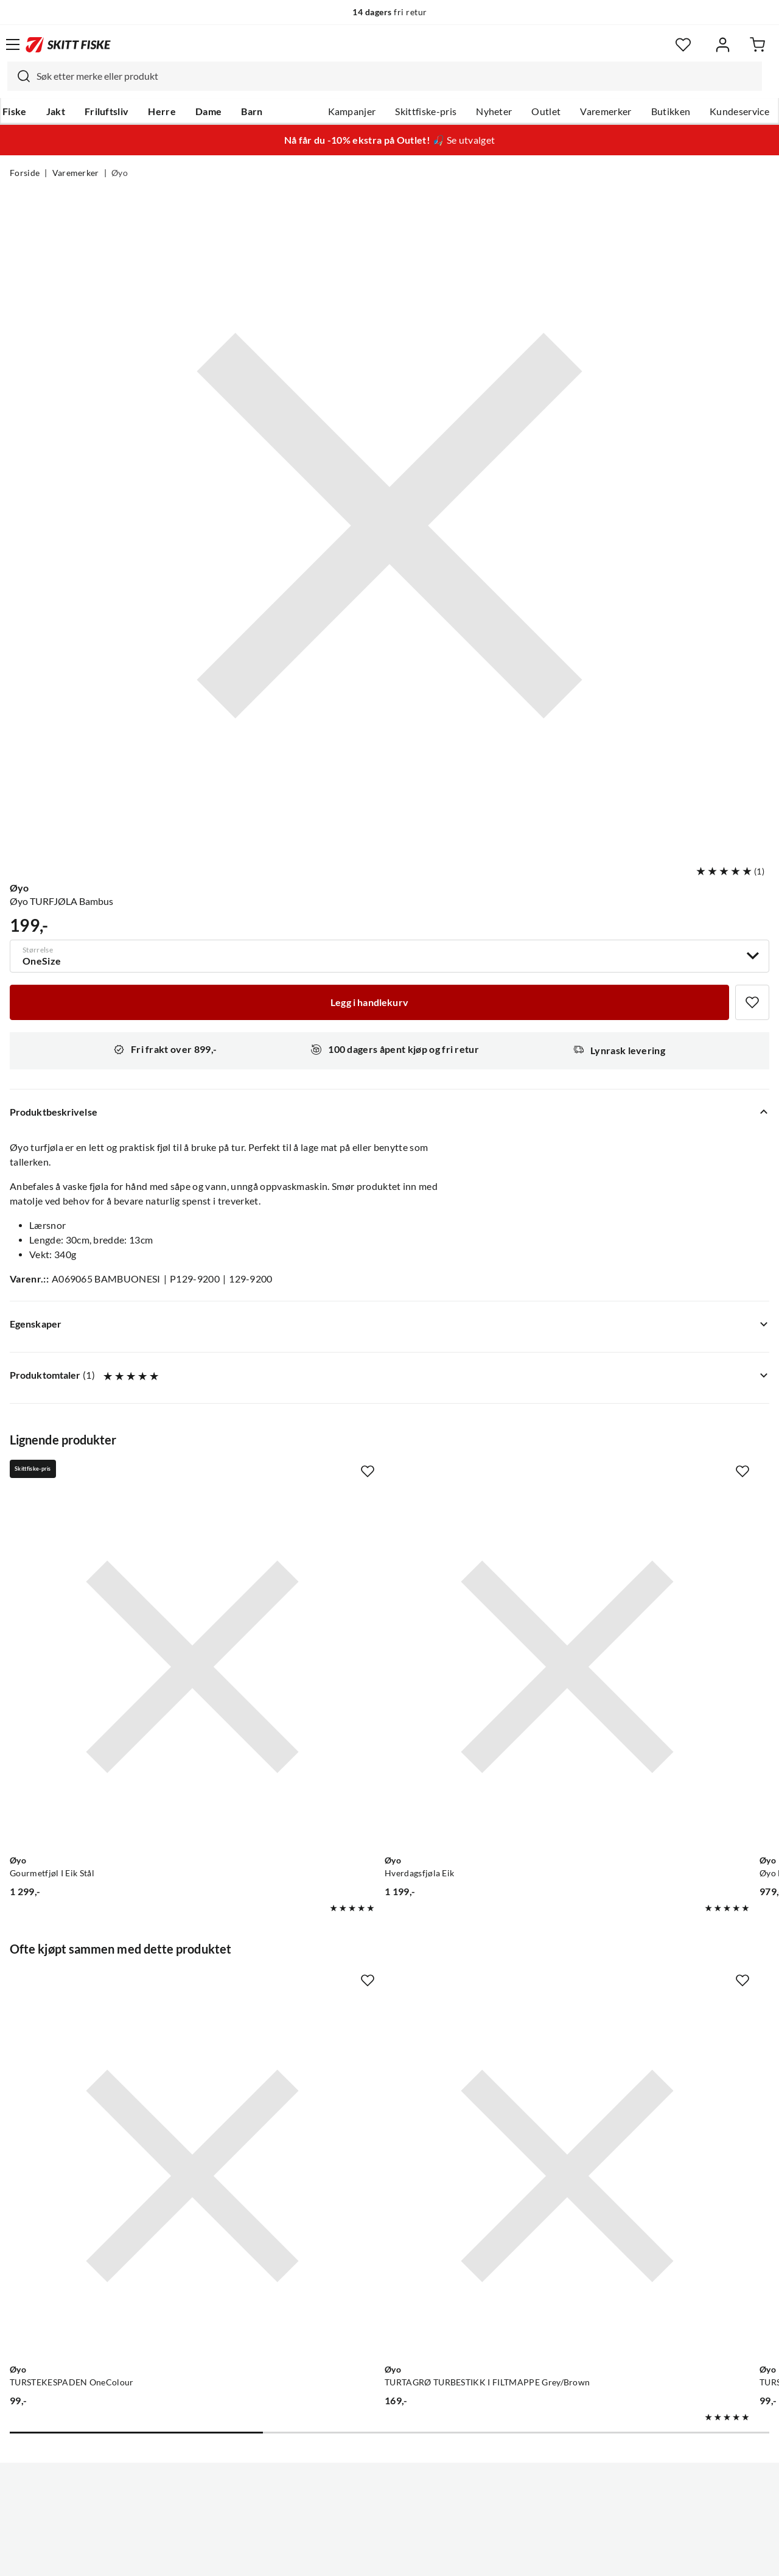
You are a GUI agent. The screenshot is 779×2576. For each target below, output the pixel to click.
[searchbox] (396, 76)
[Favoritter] (683, 44)
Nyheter (494, 111)
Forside (25, 173)
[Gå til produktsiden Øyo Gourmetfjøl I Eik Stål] (129, 1603)
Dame (208, 111)
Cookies (464, 2557)
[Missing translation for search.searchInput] (18, 76)
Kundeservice (739, 111)
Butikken (671, 111)
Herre (162, 111)
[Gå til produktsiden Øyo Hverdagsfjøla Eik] (377, 1603)
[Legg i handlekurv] (369, 1002)
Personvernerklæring (341, 2557)
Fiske (14, 111)
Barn (251, 111)
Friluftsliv (107, 111)
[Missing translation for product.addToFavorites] (752, 1002)
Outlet (546, 111)
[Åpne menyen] (13, 44)
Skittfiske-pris (425, 111)
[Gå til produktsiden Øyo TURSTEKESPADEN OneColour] (129, 1986)
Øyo (119, 173)
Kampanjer (352, 111)
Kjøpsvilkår (416, 2557)
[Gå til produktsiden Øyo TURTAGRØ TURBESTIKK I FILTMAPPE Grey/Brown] (377, 1986)
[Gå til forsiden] (68, 44)
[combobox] (384, 76)
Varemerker (605, 111)
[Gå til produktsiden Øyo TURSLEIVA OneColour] (625, 1986)
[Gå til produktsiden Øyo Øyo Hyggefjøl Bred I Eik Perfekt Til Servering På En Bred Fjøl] (625, 1603)
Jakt (55, 111)
